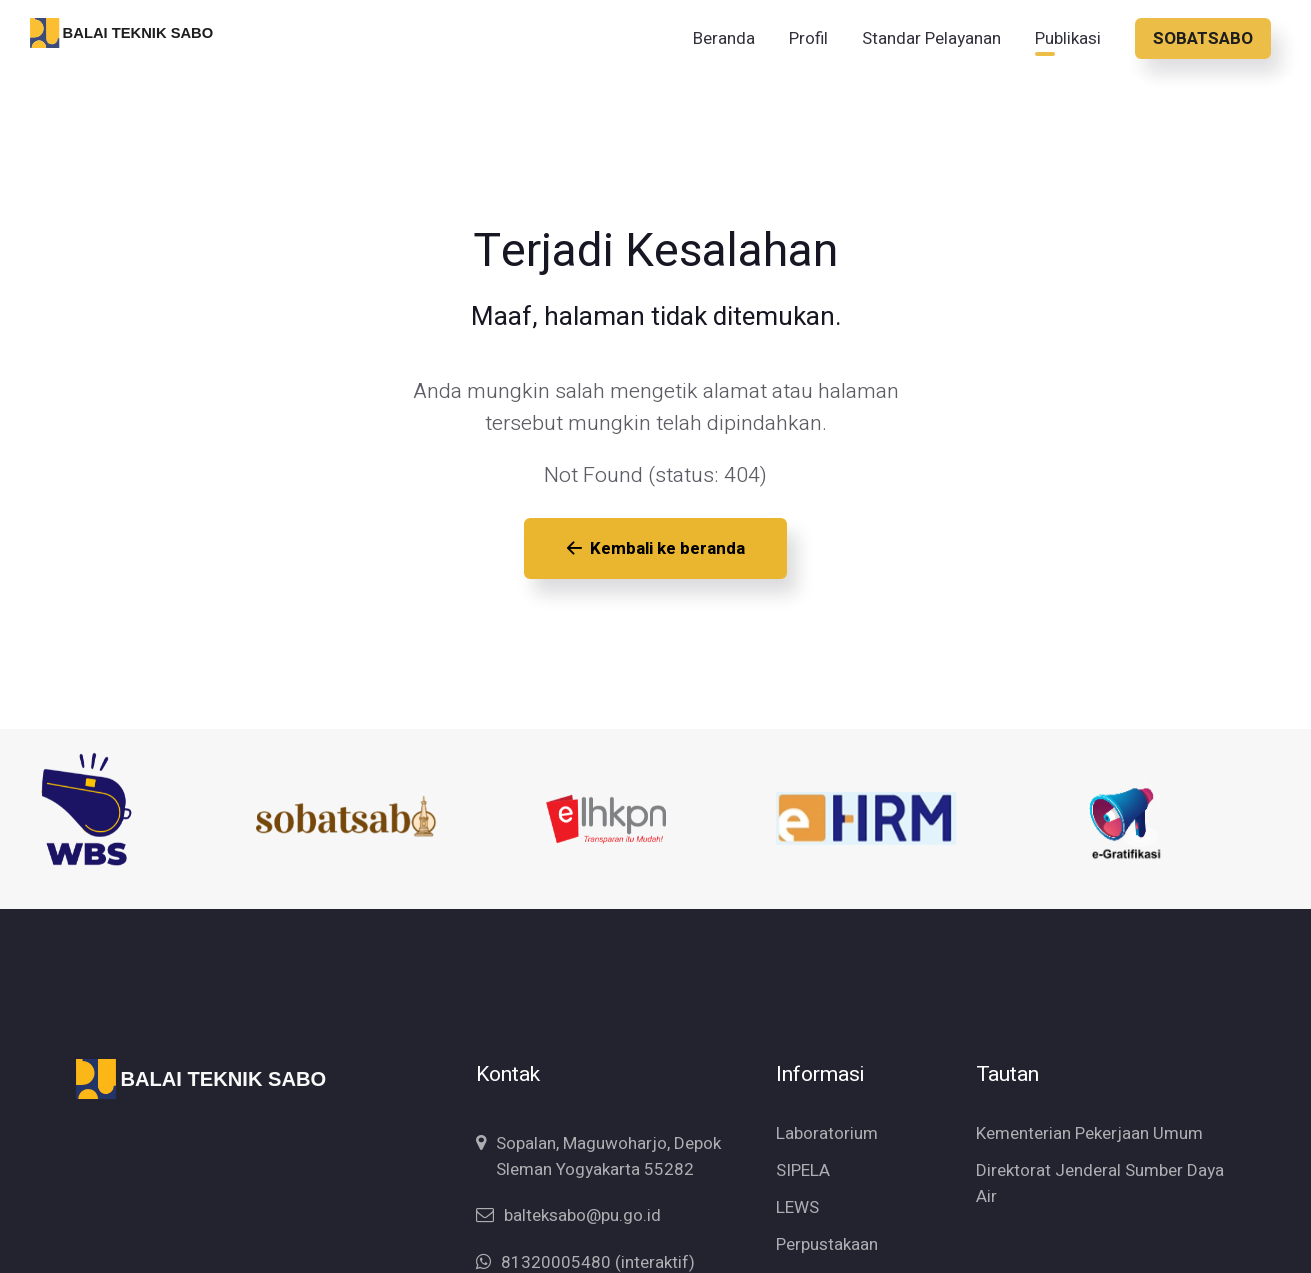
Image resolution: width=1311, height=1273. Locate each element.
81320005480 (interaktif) (598, 1237)
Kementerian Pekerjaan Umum (1089, 1109)
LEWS (797, 1183)
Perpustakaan (827, 1220)
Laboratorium (827, 1109)
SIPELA (803, 1146)
